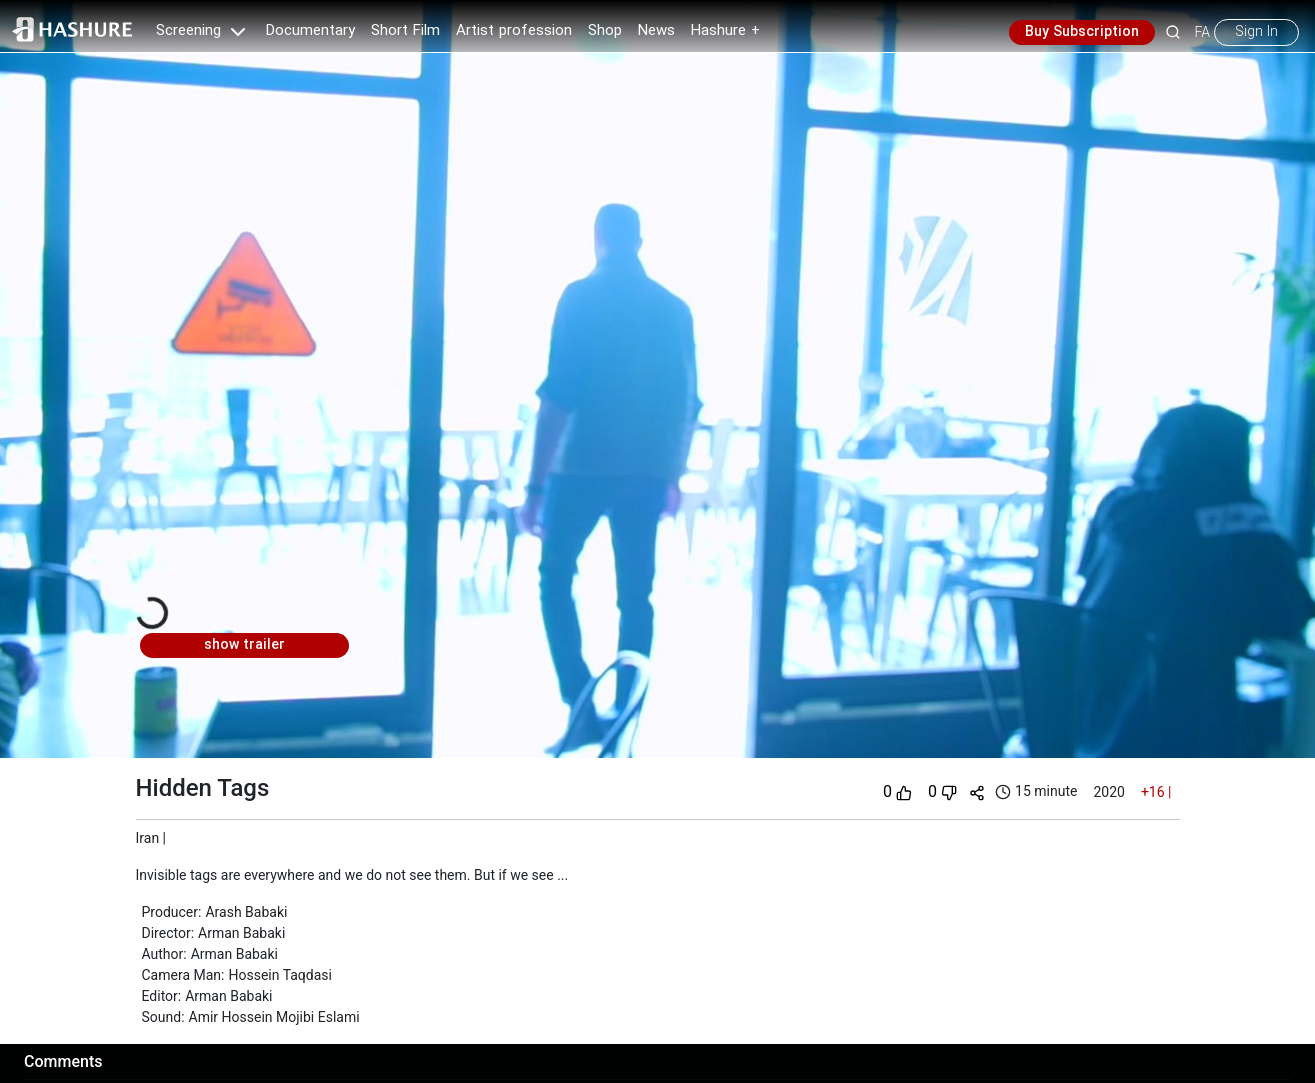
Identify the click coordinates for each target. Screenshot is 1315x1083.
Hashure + (725, 31)
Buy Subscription (1082, 32)
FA (1202, 32)
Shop (605, 31)
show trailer (244, 645)
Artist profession (514, 31)
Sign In (1256, 32)
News (656, 31)
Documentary (310, 31)
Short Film (405, 31)
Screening (203, 31)
